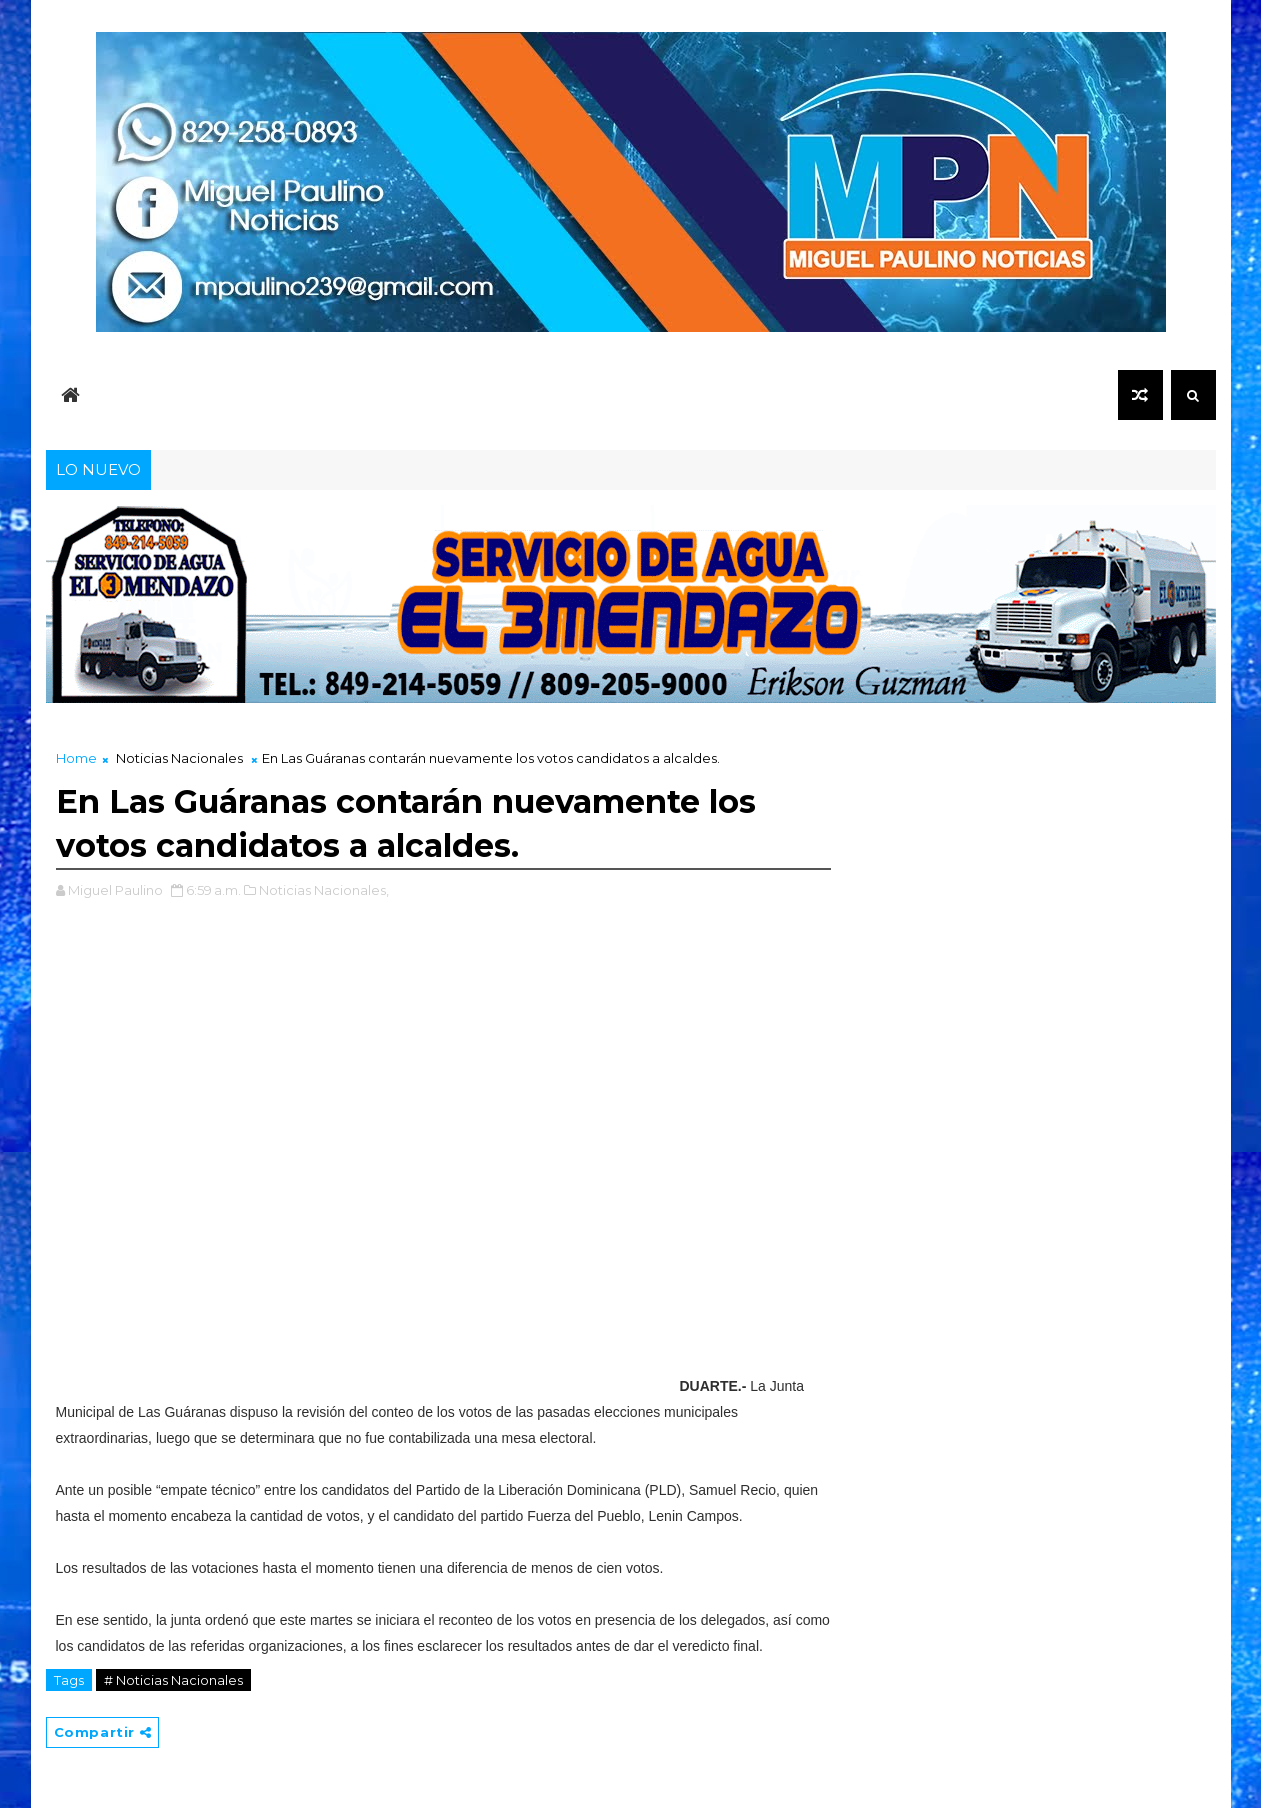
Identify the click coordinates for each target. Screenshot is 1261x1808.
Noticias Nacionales (179, 758)
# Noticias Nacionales (173, 1680)
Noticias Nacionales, (324, 890)
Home (76, 758)
